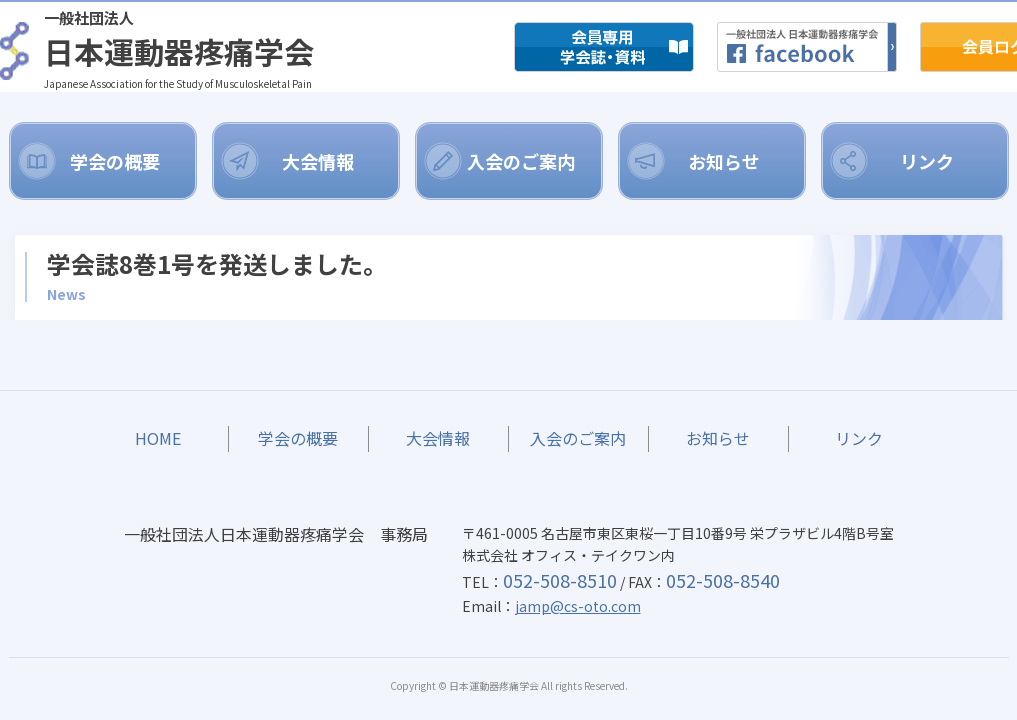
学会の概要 (115, 161)
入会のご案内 (521, 161)
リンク (927, 161)
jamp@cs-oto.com (578, 606)
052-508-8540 (723, 580)
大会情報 (318, 161)
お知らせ (724, 161)
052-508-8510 (560, 580)
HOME (158, 438)
